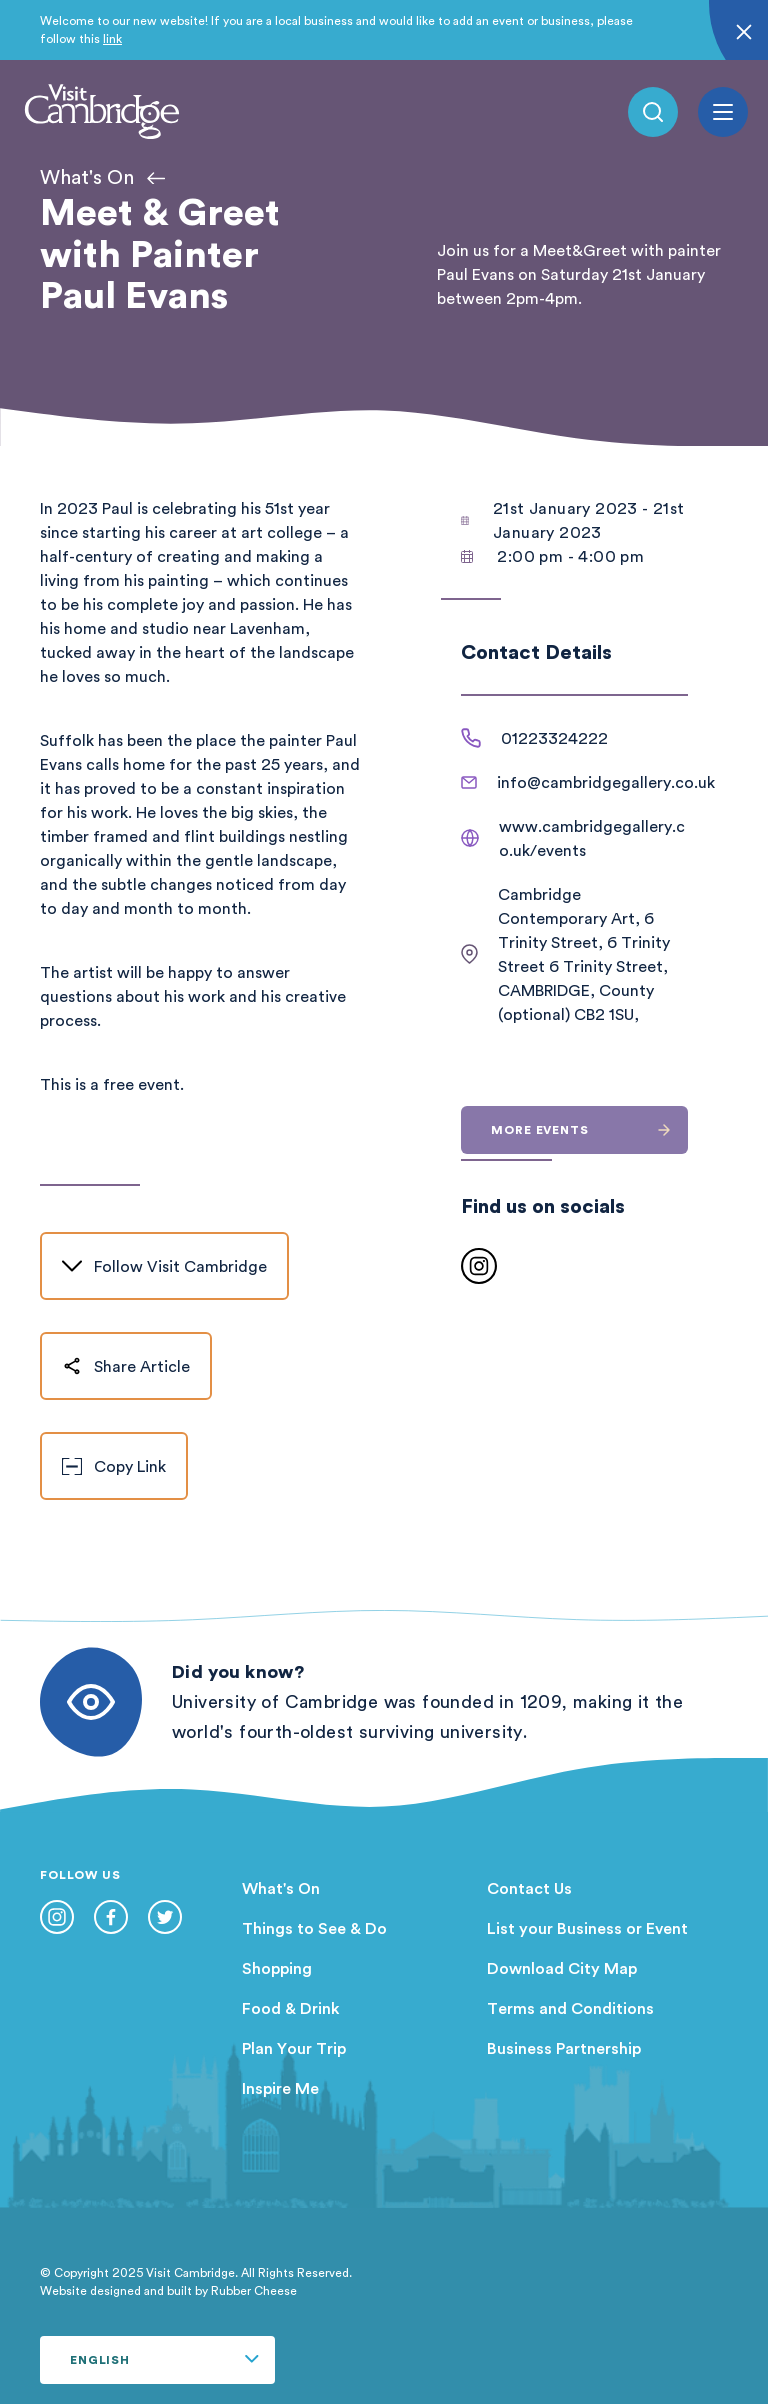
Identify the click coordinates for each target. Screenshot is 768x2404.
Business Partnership (564, 2048)
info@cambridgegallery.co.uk (606, 782)
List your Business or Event (587, 1928)
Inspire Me (280, 2088)
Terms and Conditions (570, 2008)
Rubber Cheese (254, 2290)
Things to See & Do (314, 1928)
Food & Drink (291, 2008)
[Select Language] (157, 2360)
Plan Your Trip (294, 2048)
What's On (281, 1888)
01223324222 (554, 738)
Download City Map (562, 1968)
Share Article (126, 1366)
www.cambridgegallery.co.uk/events (592, 838)
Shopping (277, 1968)
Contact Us (529, 1888)
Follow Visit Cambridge (164, 1266)
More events (589, 1129)
